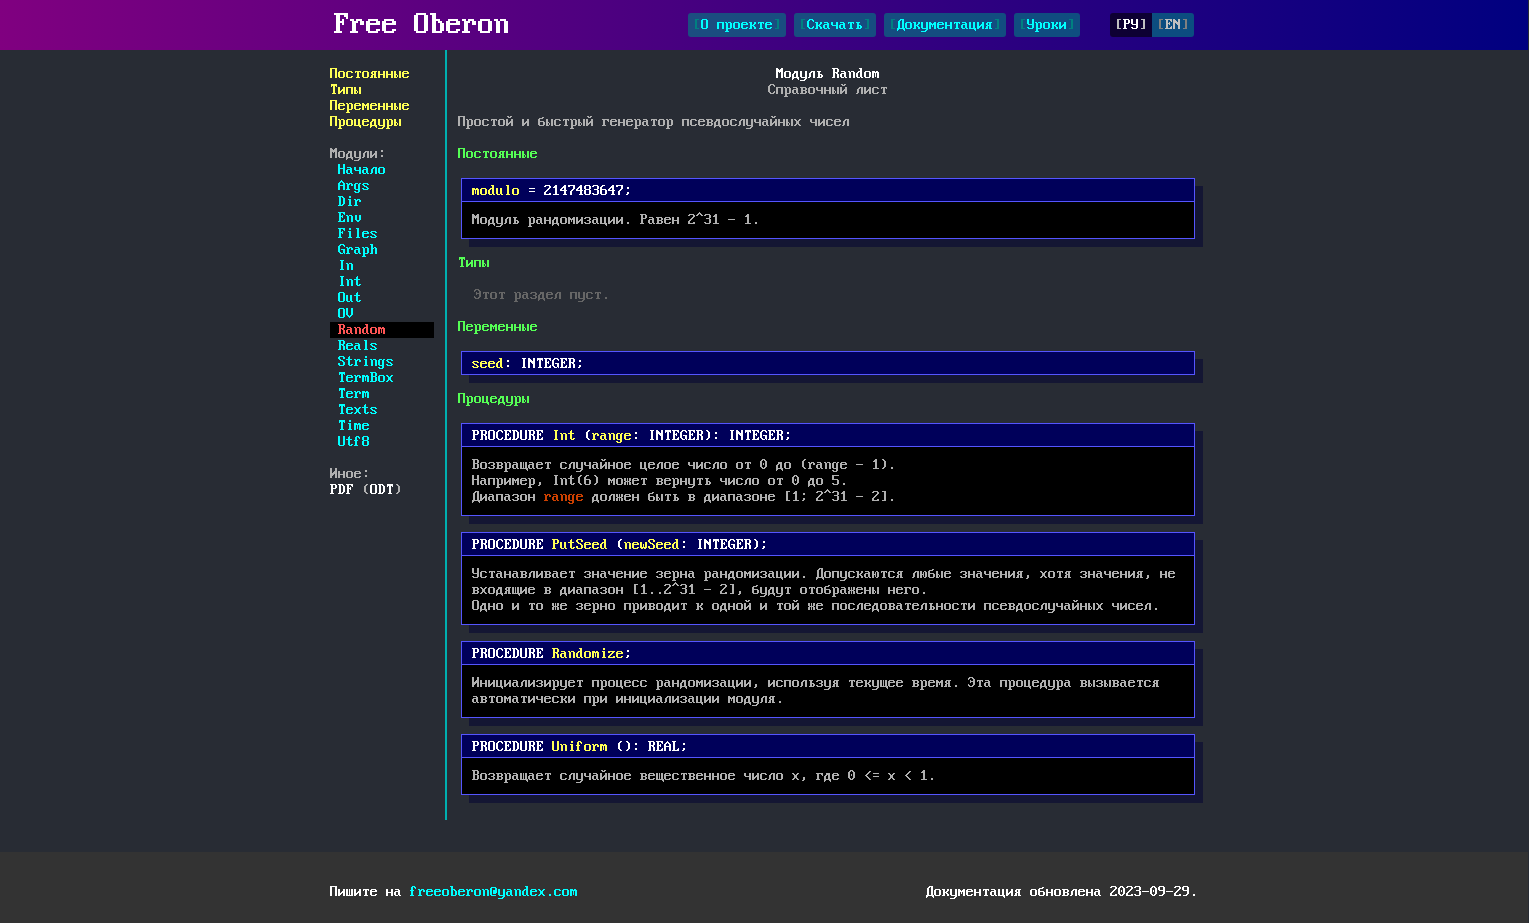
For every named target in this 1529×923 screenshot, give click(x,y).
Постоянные (370, 74)
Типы (346, 90)
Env (350, 218)
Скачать (835, 25)
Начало (362, 170)
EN (1173, 25)
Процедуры (366, 122)
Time (354, 426)
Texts (358, 410)
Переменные (370, 106)
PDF (342, 490)
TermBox (366, 378)
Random (362, 330)
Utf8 (354, 442)
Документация (945, 25)
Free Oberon (422, 25)
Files (358, 234)
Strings (366, 362)
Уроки (1047, 25)
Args (354, 186)
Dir (350, 202)
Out (350, 298)
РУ (1131, 25)
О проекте (737, 25)
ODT (382, 490)
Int (350, 282)
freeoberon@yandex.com (494, 892)
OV (346, 314)
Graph (358, 250)
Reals (358, 346)
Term (354, 394)
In (346, 266)
